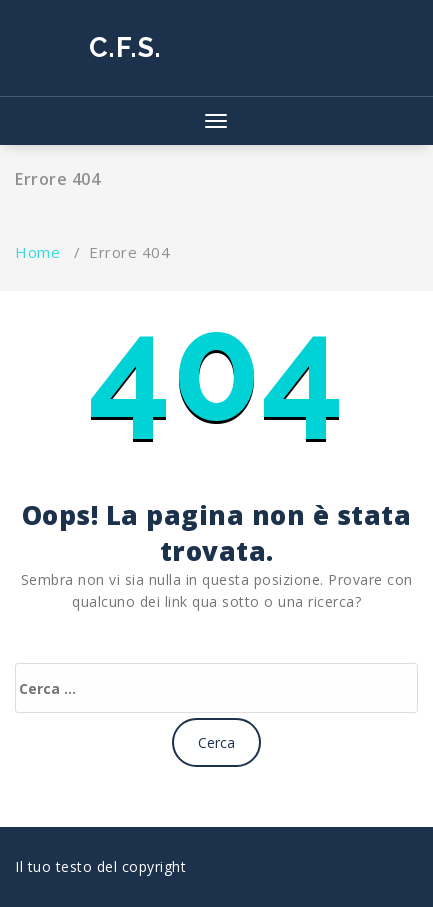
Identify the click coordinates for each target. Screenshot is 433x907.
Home (37, 252)
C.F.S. (125, 47)
